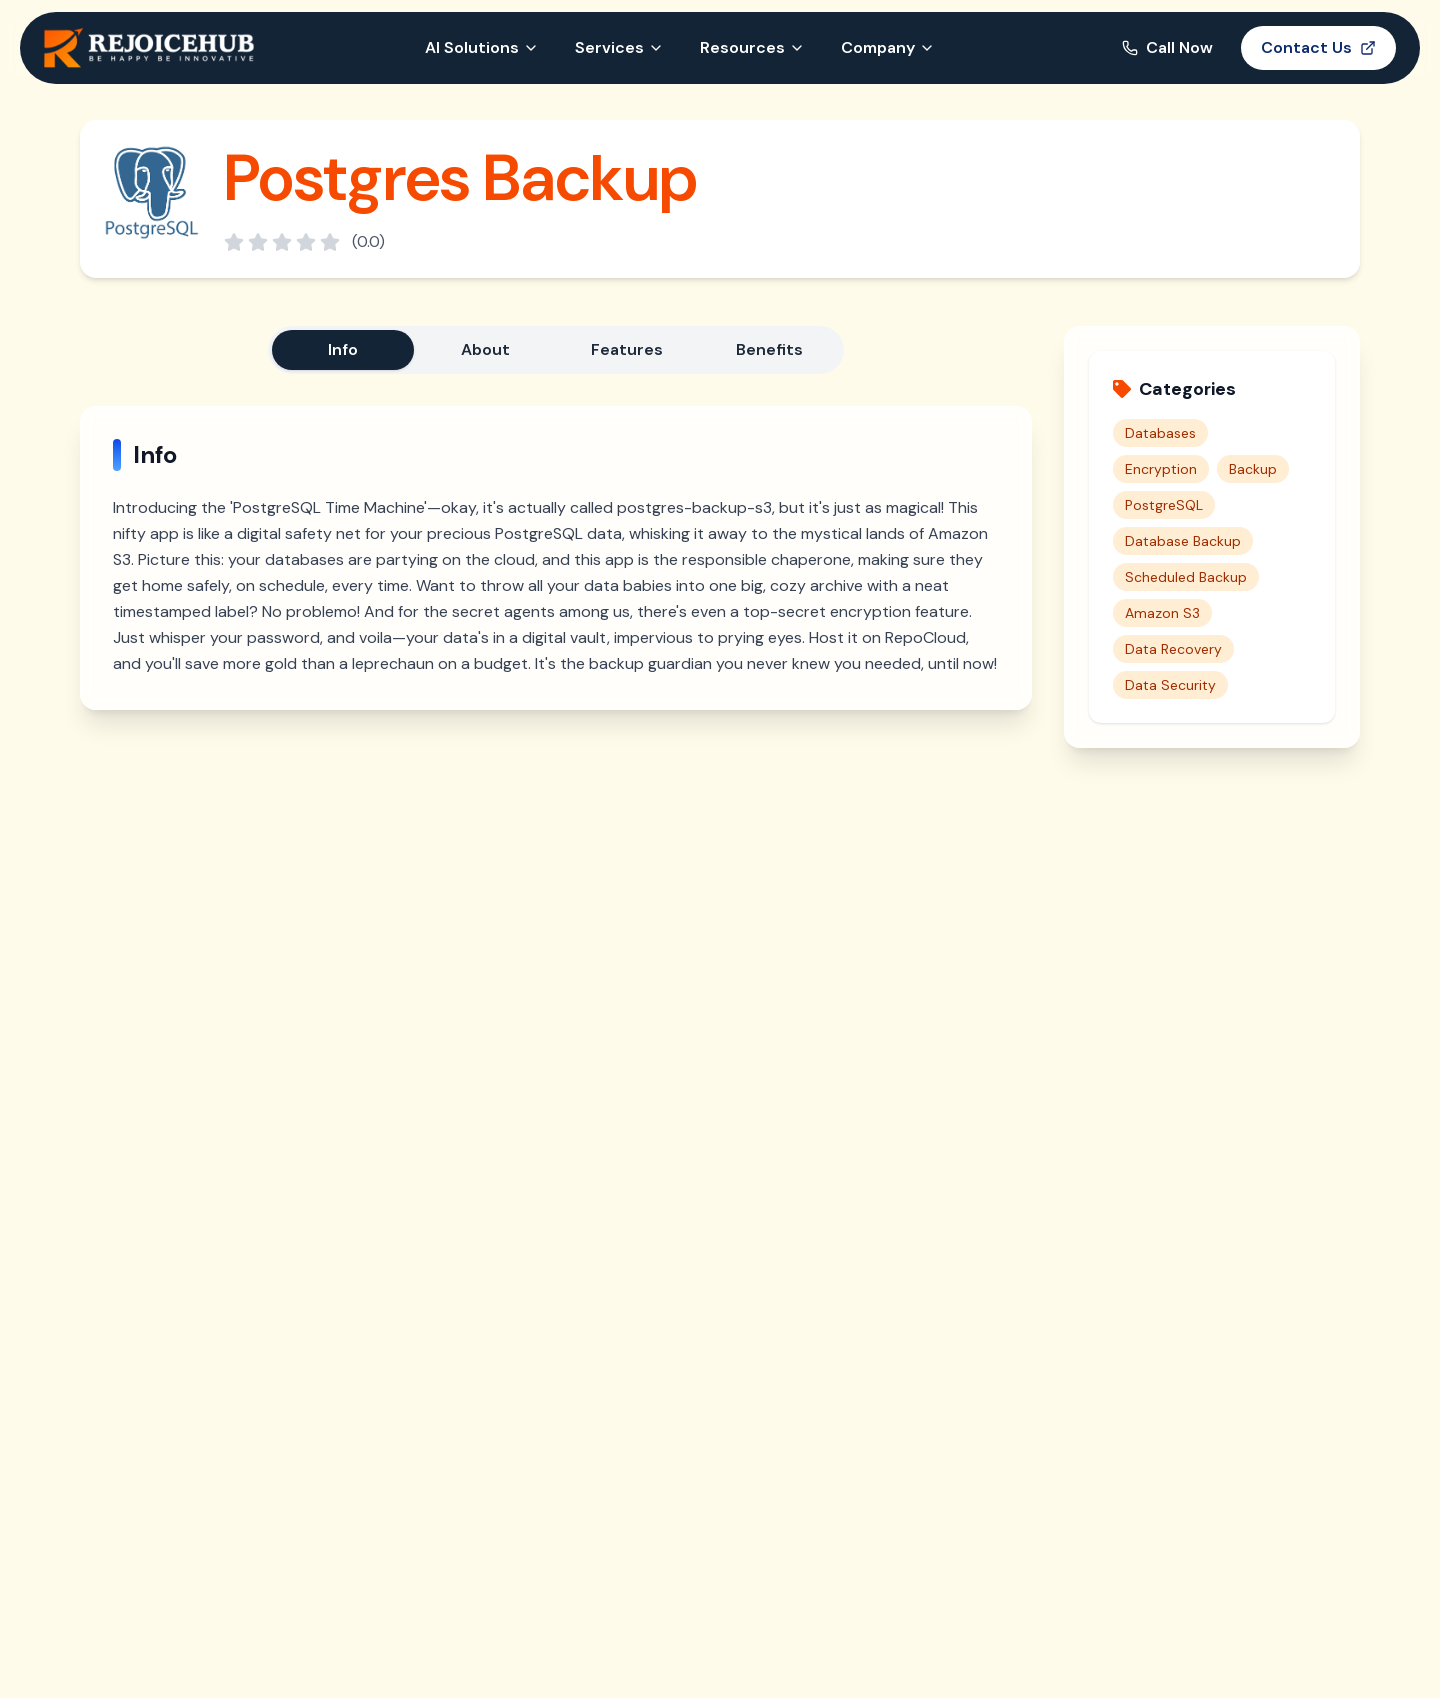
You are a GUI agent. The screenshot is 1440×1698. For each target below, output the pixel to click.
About (485, 349)
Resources (752, 47)
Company (888, 47)
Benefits (769, 349)
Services (619, 47)
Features (627, 349)
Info (343, 349)
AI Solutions (482, 47)
